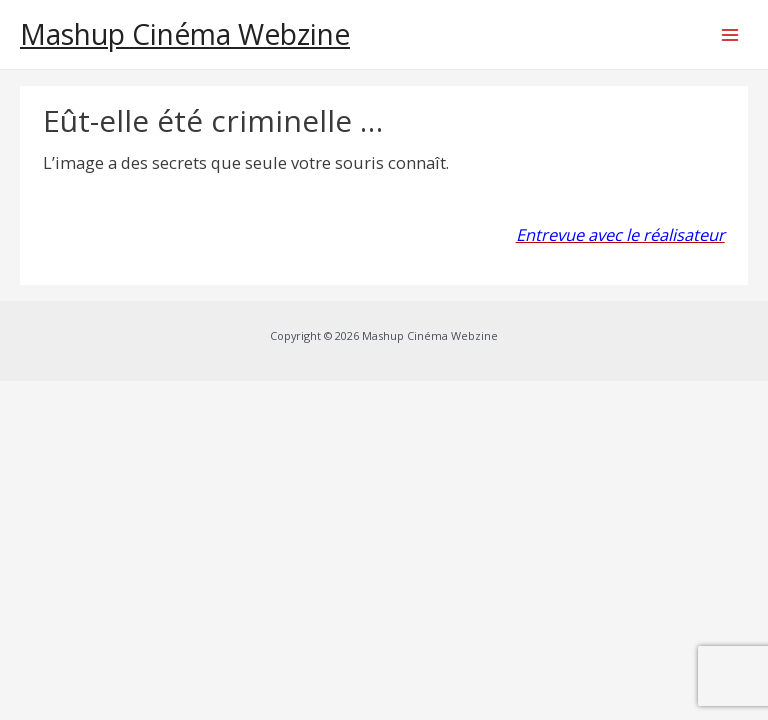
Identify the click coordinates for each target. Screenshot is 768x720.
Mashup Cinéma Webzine (185, 34)
